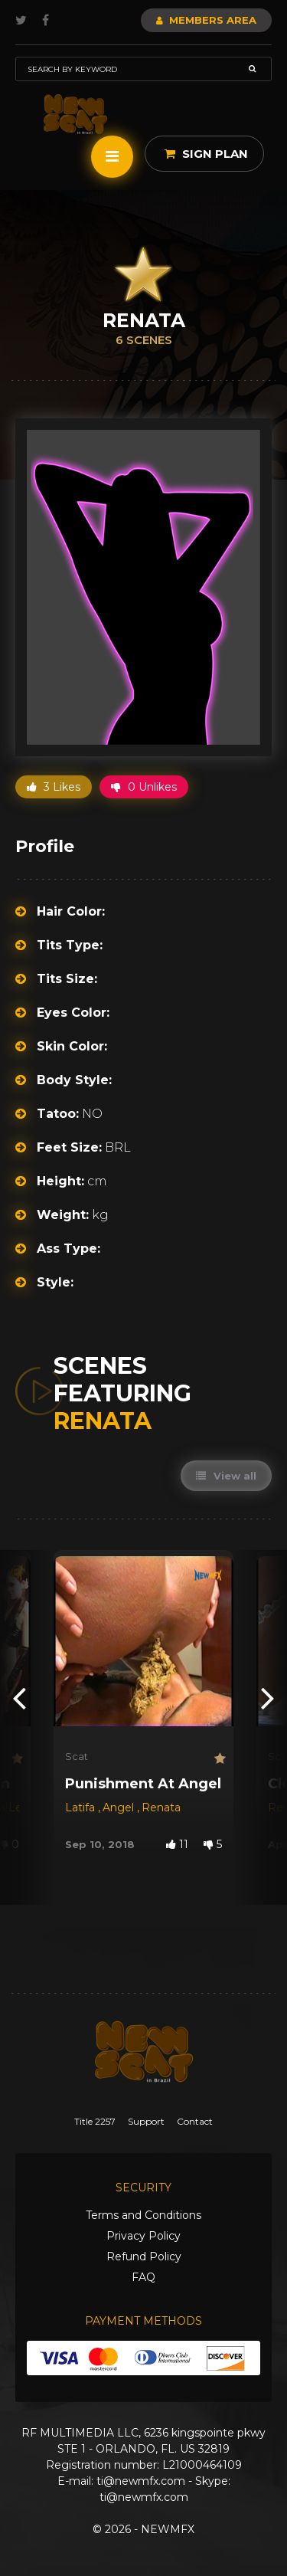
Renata (161, 1807)
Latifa (81, 1807)
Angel (120, 1807)
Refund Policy (143, 2256)
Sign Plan (206, 153)
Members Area (206, 20)
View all (226, 1476)
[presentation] (19, 1697)
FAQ (143, 2277)
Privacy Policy (143, 2236)
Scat (76, 1756)
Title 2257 (95, 2121)
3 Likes (53, 787)
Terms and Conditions (143, 2215)
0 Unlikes (144, 787)
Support (146, 2121)
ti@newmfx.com (140, 2481)
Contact (195, 2121)
